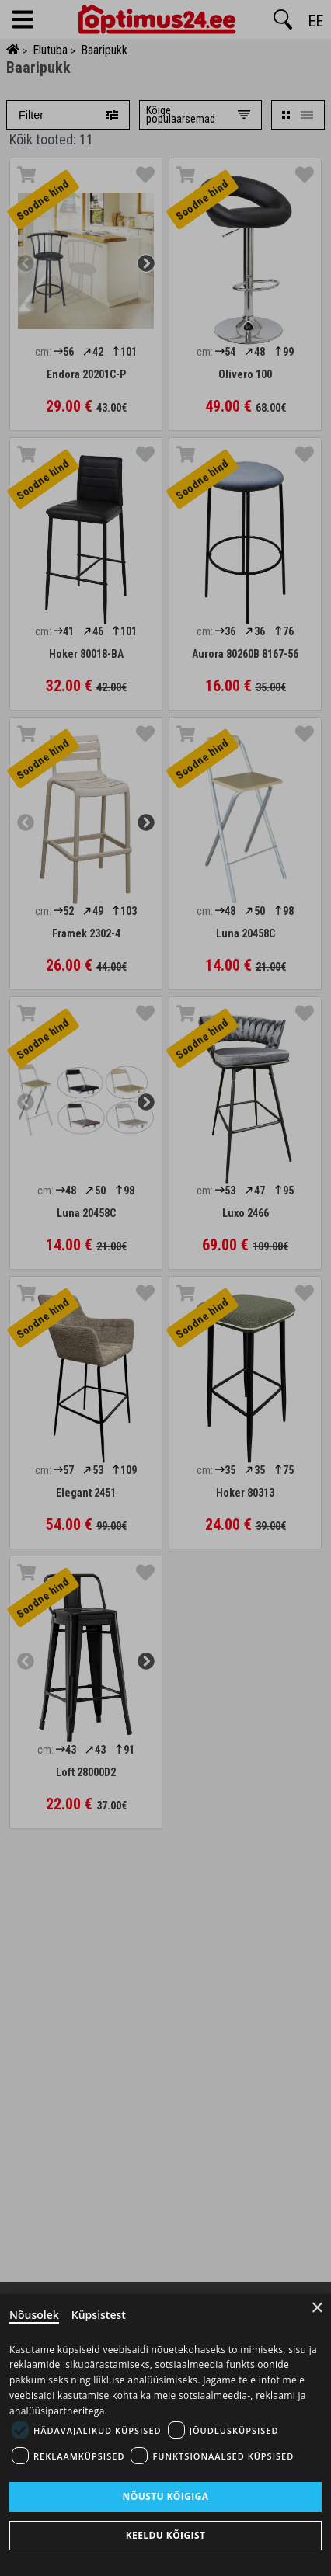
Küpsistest (98, 2314)
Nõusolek (34, 2314)
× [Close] (317, 2307)
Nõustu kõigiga (166, 2496)
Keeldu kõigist (166, 2535)
